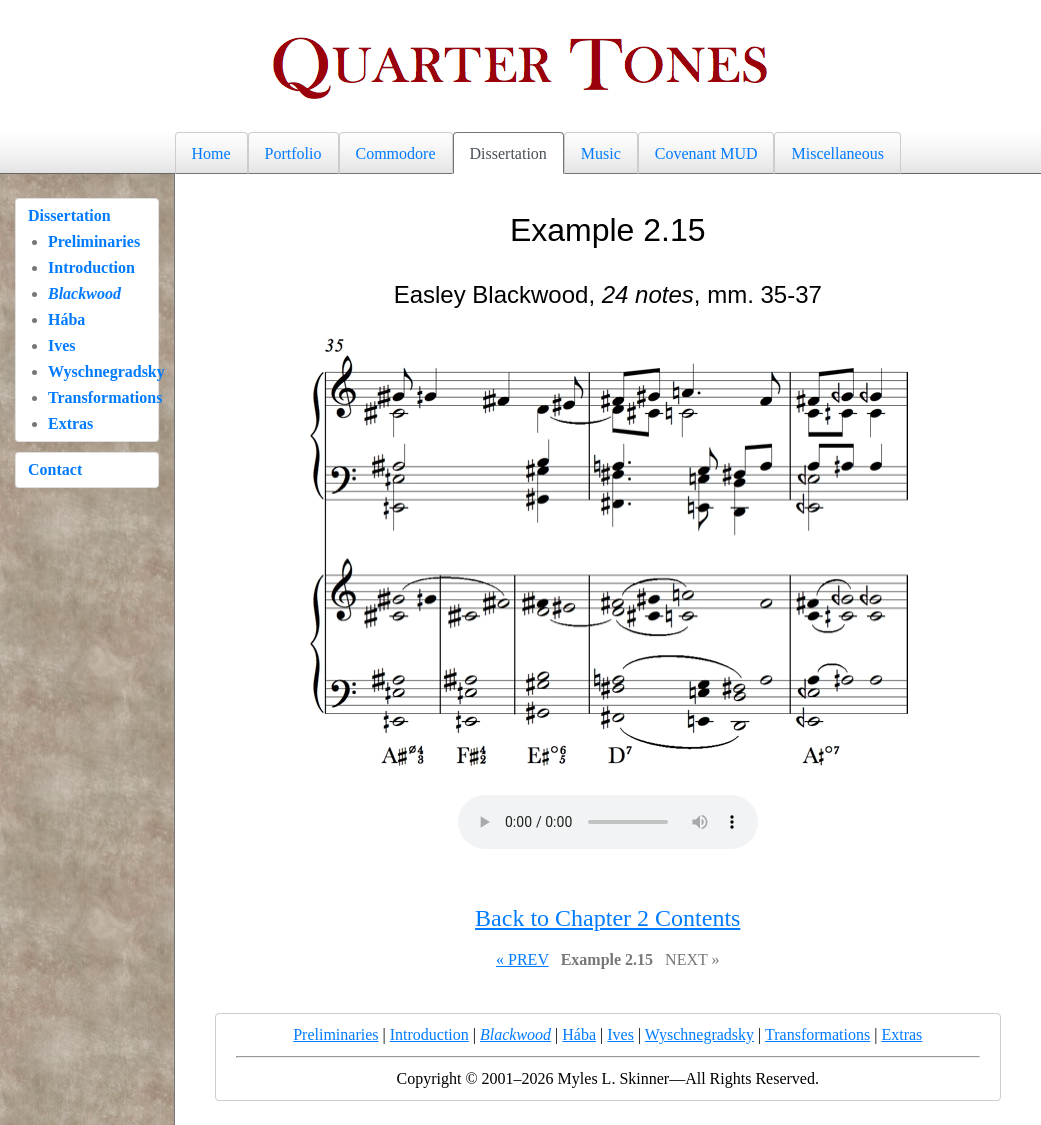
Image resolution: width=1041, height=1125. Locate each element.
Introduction (91, 267)
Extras (70, 423)
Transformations (105, 397)
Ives (62, 345)
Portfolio (293, 153)
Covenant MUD (706, 153)
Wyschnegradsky (106, 371)
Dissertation (508, 153)
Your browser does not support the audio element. (608, 822)
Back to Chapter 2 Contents (607, 918)
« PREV (522, 959)
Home (211, 153)
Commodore (396, 153)
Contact (55, 469)
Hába (66, 319)
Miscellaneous (837, 153)
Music (601, 153)
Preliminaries (94, 241)
